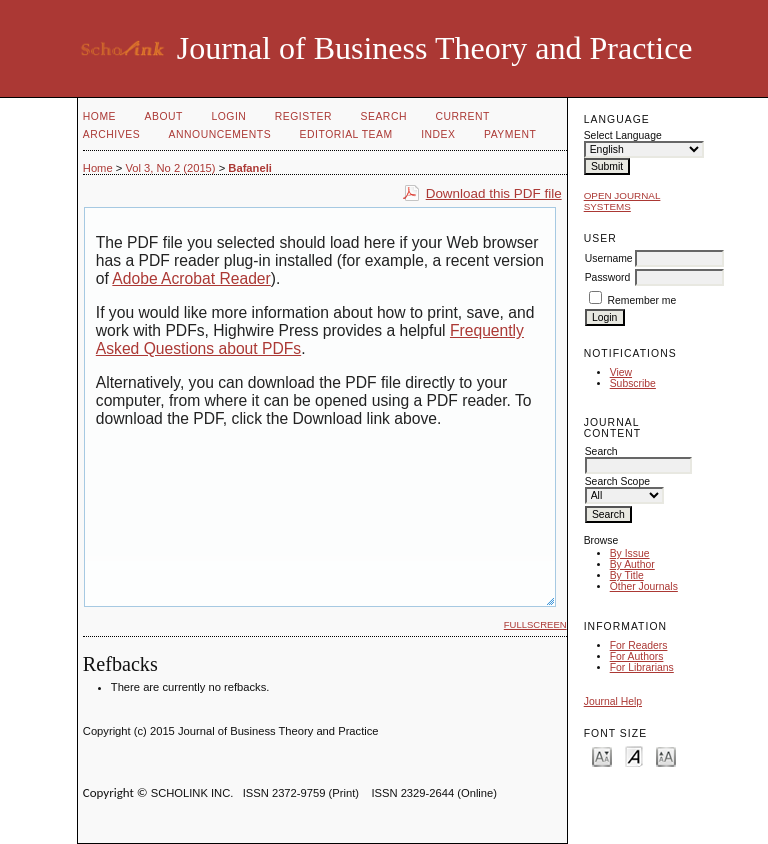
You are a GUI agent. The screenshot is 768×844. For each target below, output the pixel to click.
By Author (632, 564)
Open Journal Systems (622, 201)
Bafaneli (250, 168)
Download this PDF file (494, 193)
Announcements (220, 134)
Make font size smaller (602, 755)
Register (303, 116)
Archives (111, 134)
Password (608, 277)
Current (462, 116)
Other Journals (644, 586)
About (164, 116)
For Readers (639, 645)
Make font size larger (666, 755)
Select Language (623, 135)
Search (384, 116)
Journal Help (613, 701)
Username (609, 258)
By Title (627, 575)
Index (438, 134)
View (621, 372)
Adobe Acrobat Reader (191, 278)
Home (99, 116)
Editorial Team (346, 134)
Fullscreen (535, 624)
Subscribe (633, 383)
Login (228, 116)
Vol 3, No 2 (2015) (170, 168)
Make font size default (634, 755)
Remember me (642, 300)
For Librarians (642, 667)
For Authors (637, 656)
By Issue (630, 553)
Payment (510, 134)
